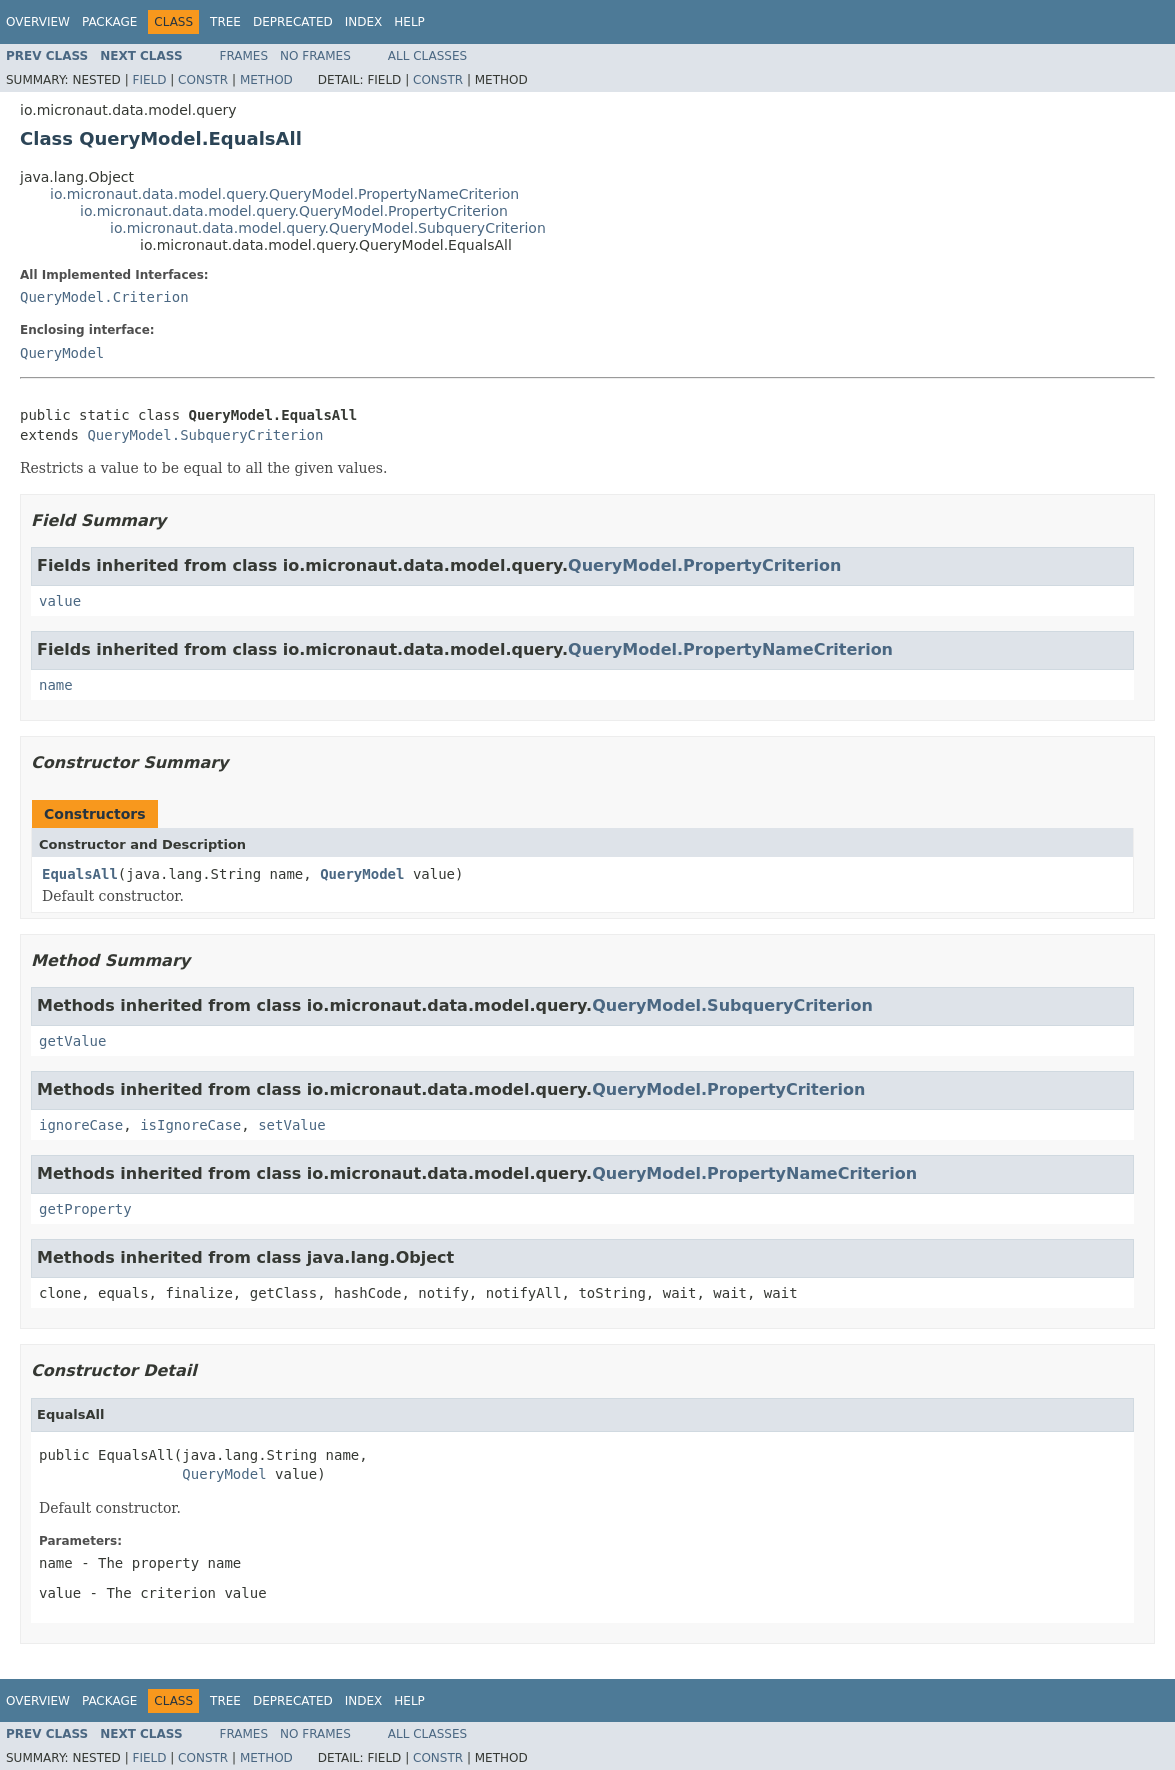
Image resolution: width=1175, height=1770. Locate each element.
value (60, 601)
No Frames (315, 56)
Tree (225, 22)
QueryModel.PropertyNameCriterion (730, 649)
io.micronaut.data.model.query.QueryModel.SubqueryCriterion (328, 228)
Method (266, 80)
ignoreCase (81, 1125)
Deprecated (293, 22)
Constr (203, 80)
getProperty (85, 1209)
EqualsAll (80, 874)
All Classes (427, 56)
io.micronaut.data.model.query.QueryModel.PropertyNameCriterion (284, 194)
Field (149, 80)
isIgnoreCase (190, 1125)
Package (109, 22)
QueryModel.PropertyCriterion (704, 565)
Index (364, 22)
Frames (244, 56)
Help (409, 22)
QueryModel (62, 353)
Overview (38, 22)
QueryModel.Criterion (104, 297)
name (56, 685)
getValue (72, 1041)
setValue (291, 1125)
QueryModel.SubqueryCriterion (205, 435)
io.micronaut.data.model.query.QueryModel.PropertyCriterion (294, 211)
